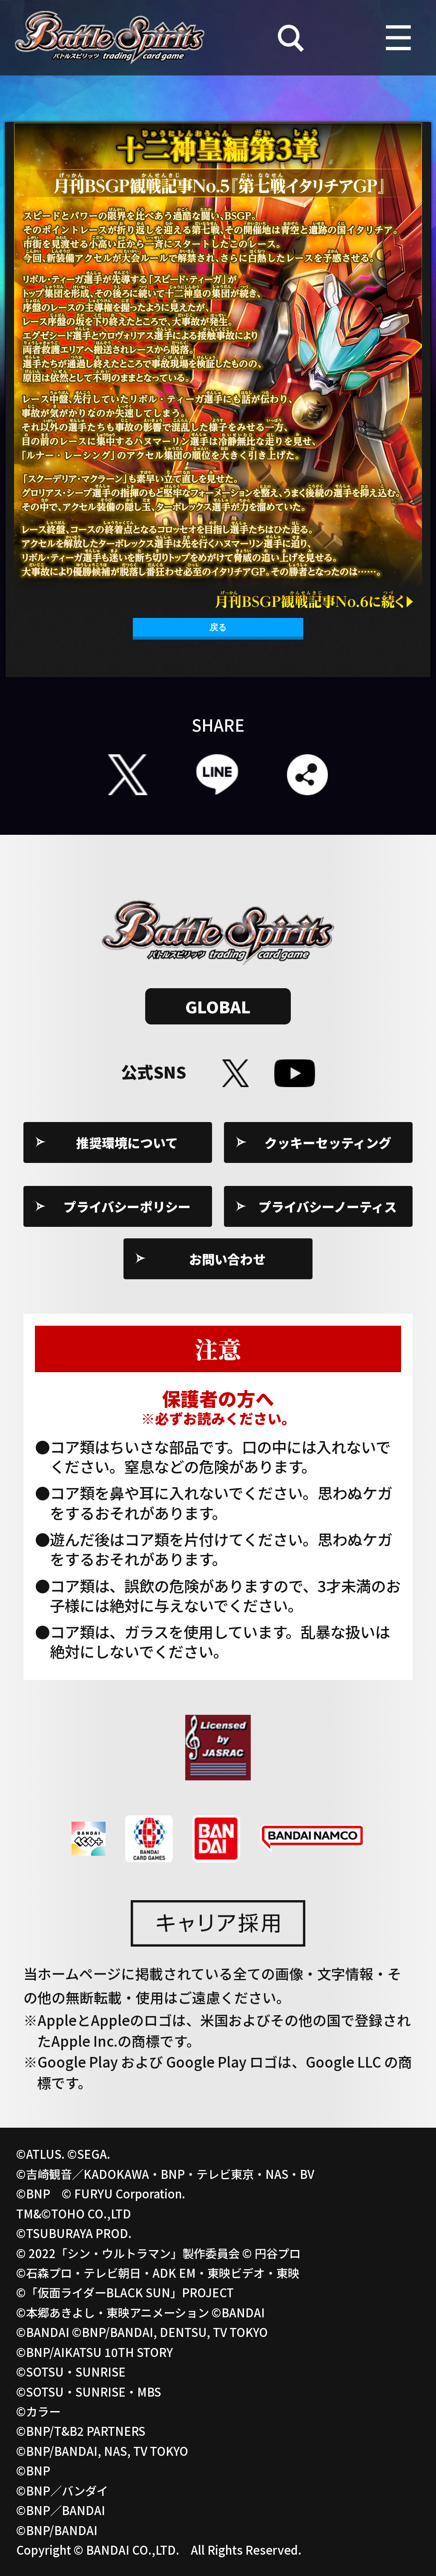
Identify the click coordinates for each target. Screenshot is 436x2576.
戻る (218, 627)
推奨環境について (127, 1142)
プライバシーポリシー (127, 1206)
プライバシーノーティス (327, 1206)
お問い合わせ (227, 1258)
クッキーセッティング (327, 1142)
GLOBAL (218, 1006)
